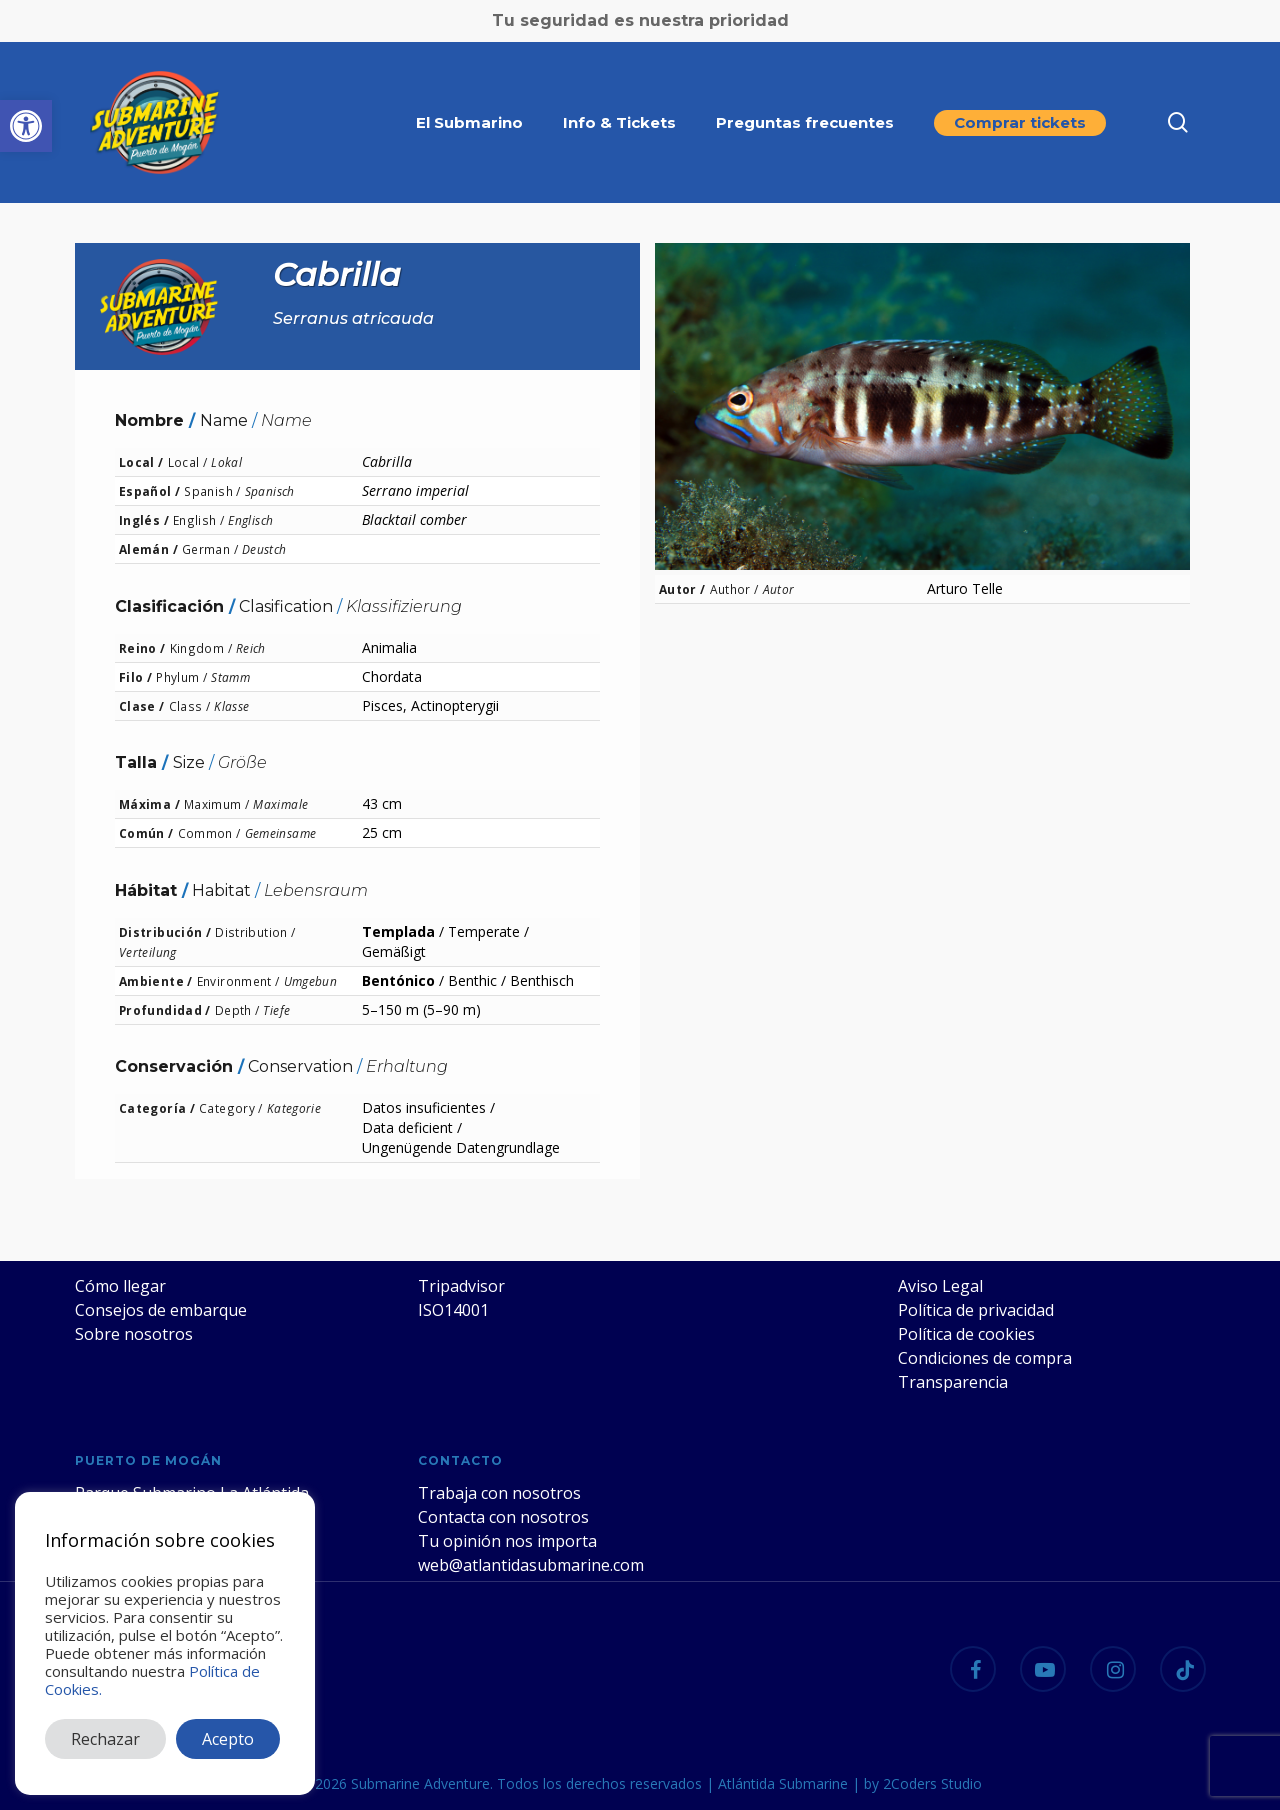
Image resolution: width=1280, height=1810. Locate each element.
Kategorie (294, 1108)
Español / (149, 491)
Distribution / (255, 932)
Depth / (237, 1010)
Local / (141, 462)
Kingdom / (201, 648)
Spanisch (270, 491)
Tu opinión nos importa (507, 1541)
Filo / (135, 677)
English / (198, 520)
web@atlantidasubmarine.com (531, 1565)
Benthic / (477, 980)
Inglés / (144, 520)
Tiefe (276, 1010)
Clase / (142, 706)
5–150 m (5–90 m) (421, 1009)
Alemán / (148, 549)
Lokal (226, 462)
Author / (734, 589)
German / (210, 549)
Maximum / (216, 804)
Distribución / (165, 932)
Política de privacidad (976, 1310)
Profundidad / (165, 1010)
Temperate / (488, 931)
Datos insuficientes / (428, 1107)
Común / (146, 833)
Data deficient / (412, 1127)
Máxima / (149, 804)
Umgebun (311, 981)
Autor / (682, 589)
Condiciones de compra (985, 1358)
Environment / (238, 981)
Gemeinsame (281, 833)
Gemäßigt (394, 951)
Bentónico (398, 980)
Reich (251, 648)
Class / (190, 706)
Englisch (250, 520)
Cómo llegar (120, 1286)
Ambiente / (156, 981)
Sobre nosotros (134, 1334)
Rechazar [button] (105, 1739)
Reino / (142, 648)
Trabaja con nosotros (499, 1493)
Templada (398, 931)
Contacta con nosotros (503, 1517)
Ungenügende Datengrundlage (461, 1147)
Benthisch (542, 980)
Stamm (230, 677)
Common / (209, 833)
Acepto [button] (228, 1739)
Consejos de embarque (161, 1310)
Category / (231, 1108)
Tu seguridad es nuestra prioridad (640, 20)
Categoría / (157, 1108)
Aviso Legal (940, 1286)
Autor (779, 589)
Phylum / (181, 677)
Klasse (231, 706)
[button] (26, 126)
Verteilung (148, 952)
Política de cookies (966, 1334)
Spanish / (212, 491)
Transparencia (953, 1382)
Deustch (264, 549)
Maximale (280, 804)
